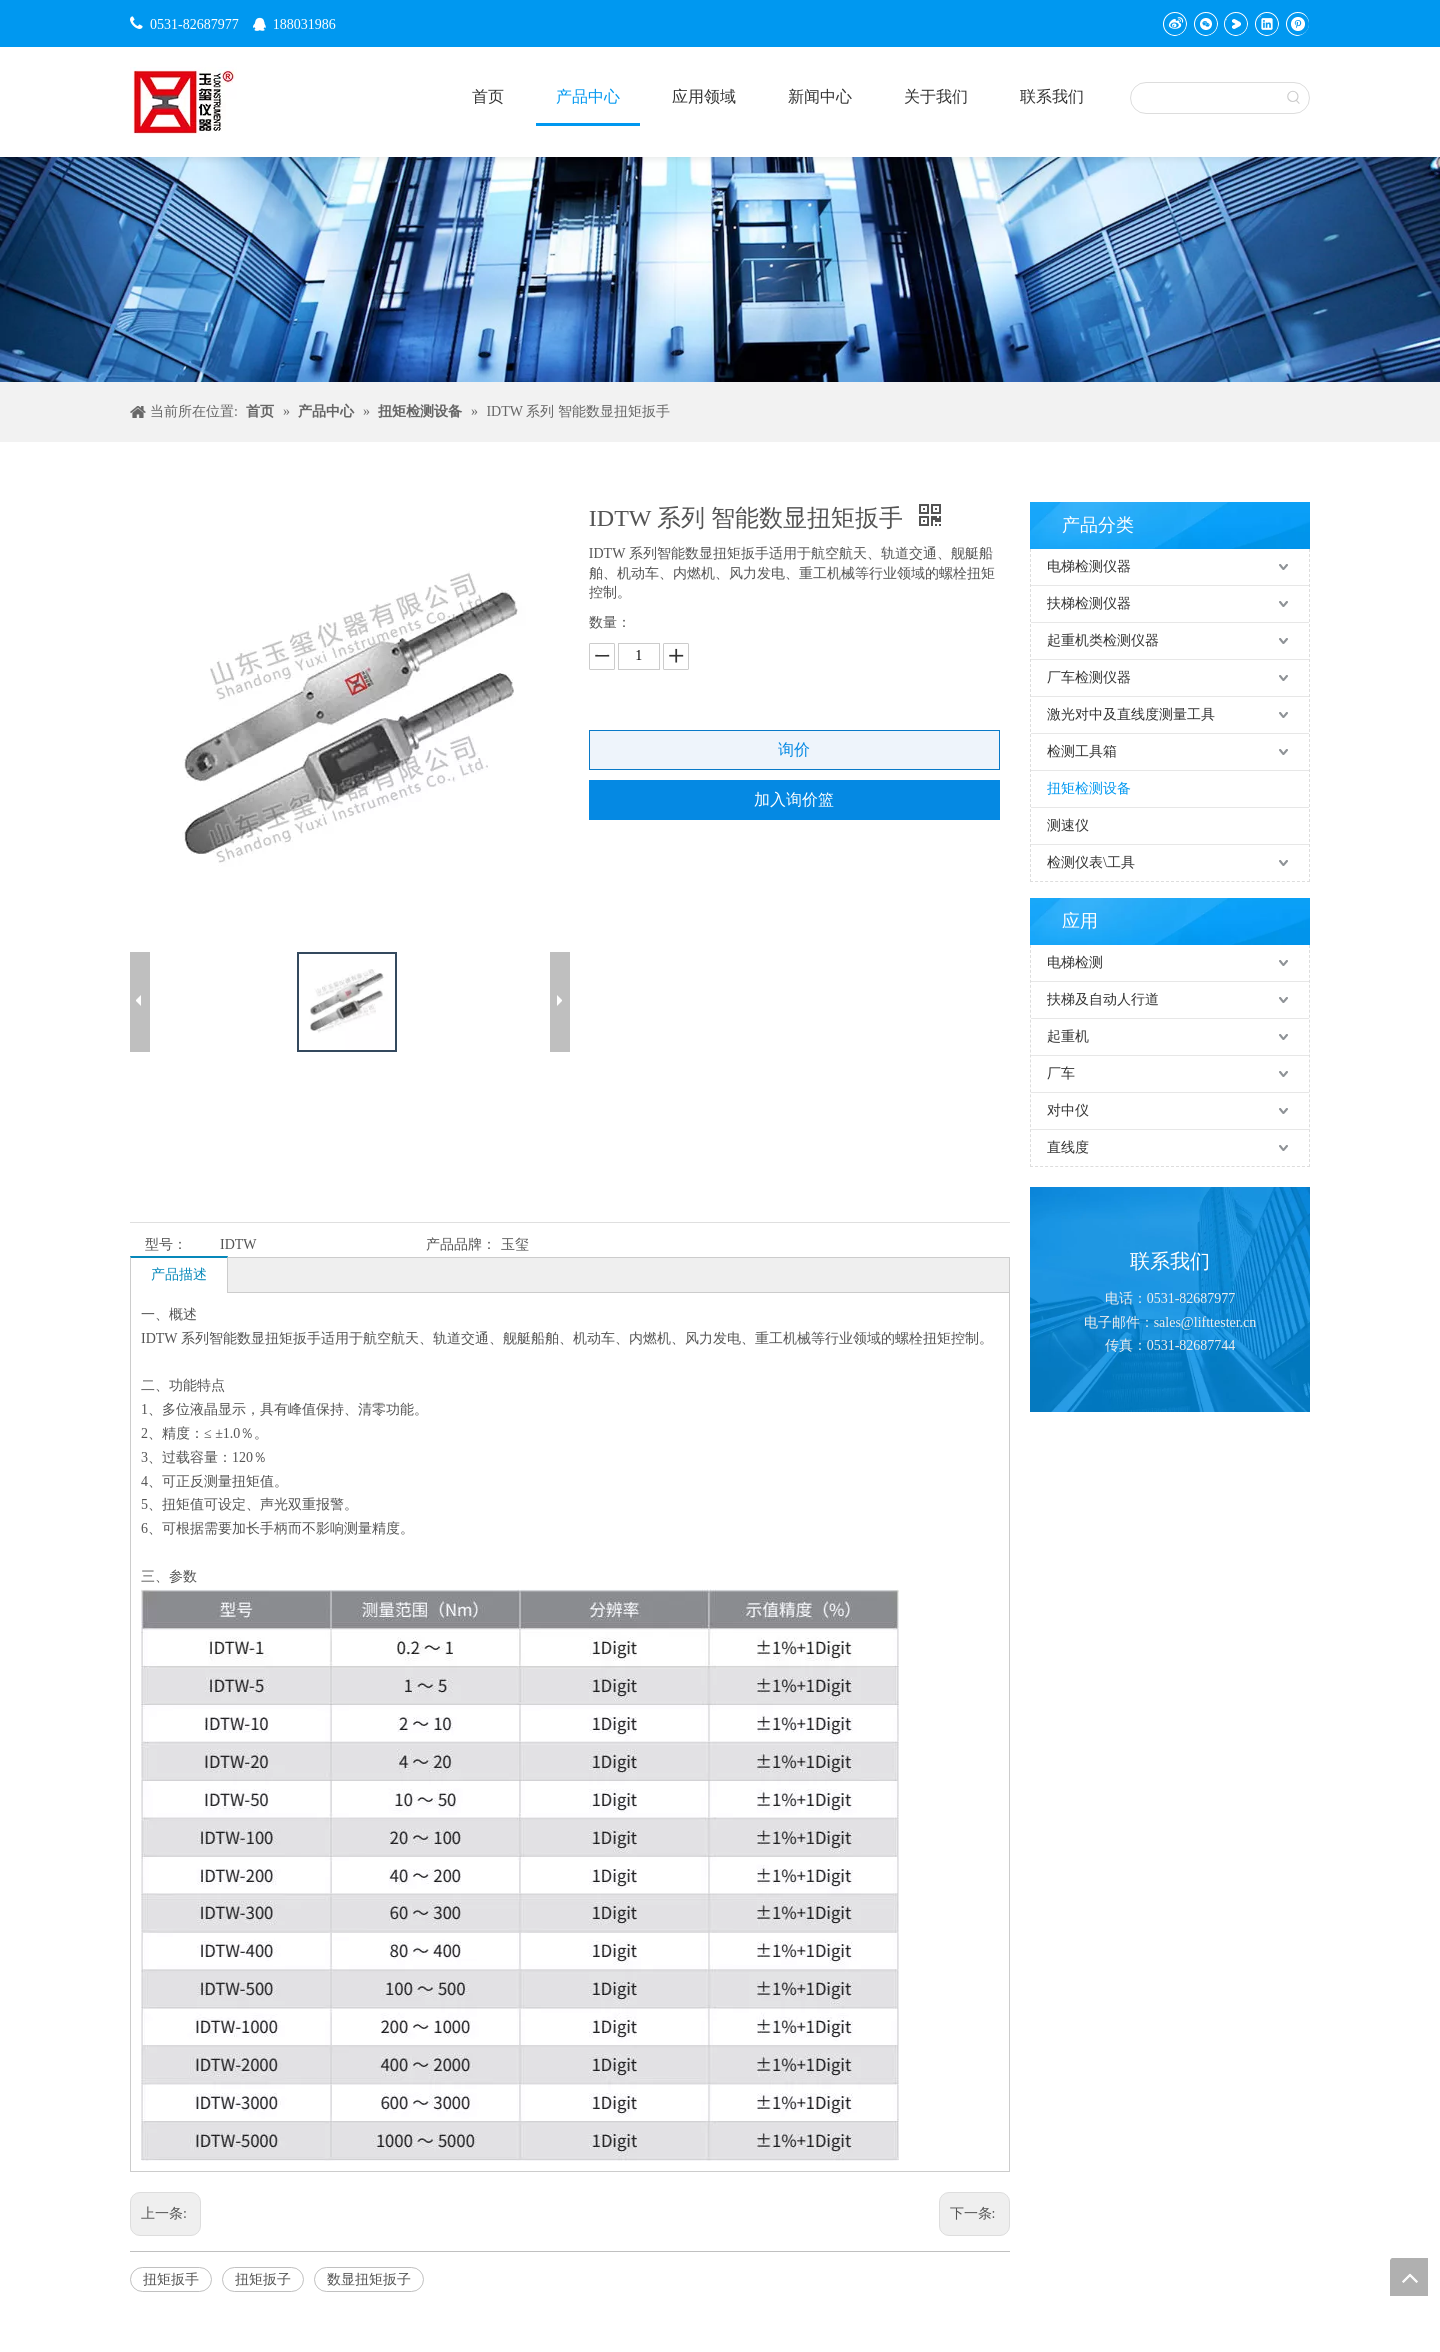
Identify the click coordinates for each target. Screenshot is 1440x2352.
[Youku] (1235, 23)
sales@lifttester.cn (1205, 1322)
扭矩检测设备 (1089, 788)
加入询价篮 (794, 799)
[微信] (1205, 23)
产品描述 (179, 1274)
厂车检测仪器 (1089, 677)
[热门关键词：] (1294, 98)
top (1409, 2277)
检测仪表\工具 (1091, 862)
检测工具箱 (1082, 751)
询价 (794, 749)
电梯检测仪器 (1089, 566)
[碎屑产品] (720, 269)
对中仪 (1068, 1110)
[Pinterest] (1296, 23)
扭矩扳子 (263, 2279)
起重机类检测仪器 (1103, 640)
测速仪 (1068, 825)
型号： (166, 1244)
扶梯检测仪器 (1089, 603)
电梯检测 (1075, 962)
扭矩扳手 (171, 2279)
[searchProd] (1205, 98)
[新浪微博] (1174, 23)
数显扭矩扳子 (369, 2279)
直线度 (1068, 1147)
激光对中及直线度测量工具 (1131, 714)
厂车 (1061, 1073)
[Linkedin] (1266, 23)
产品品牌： (461, 1244)
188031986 (304, 24)
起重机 (1068, 1036)
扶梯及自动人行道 (1103, 999)
